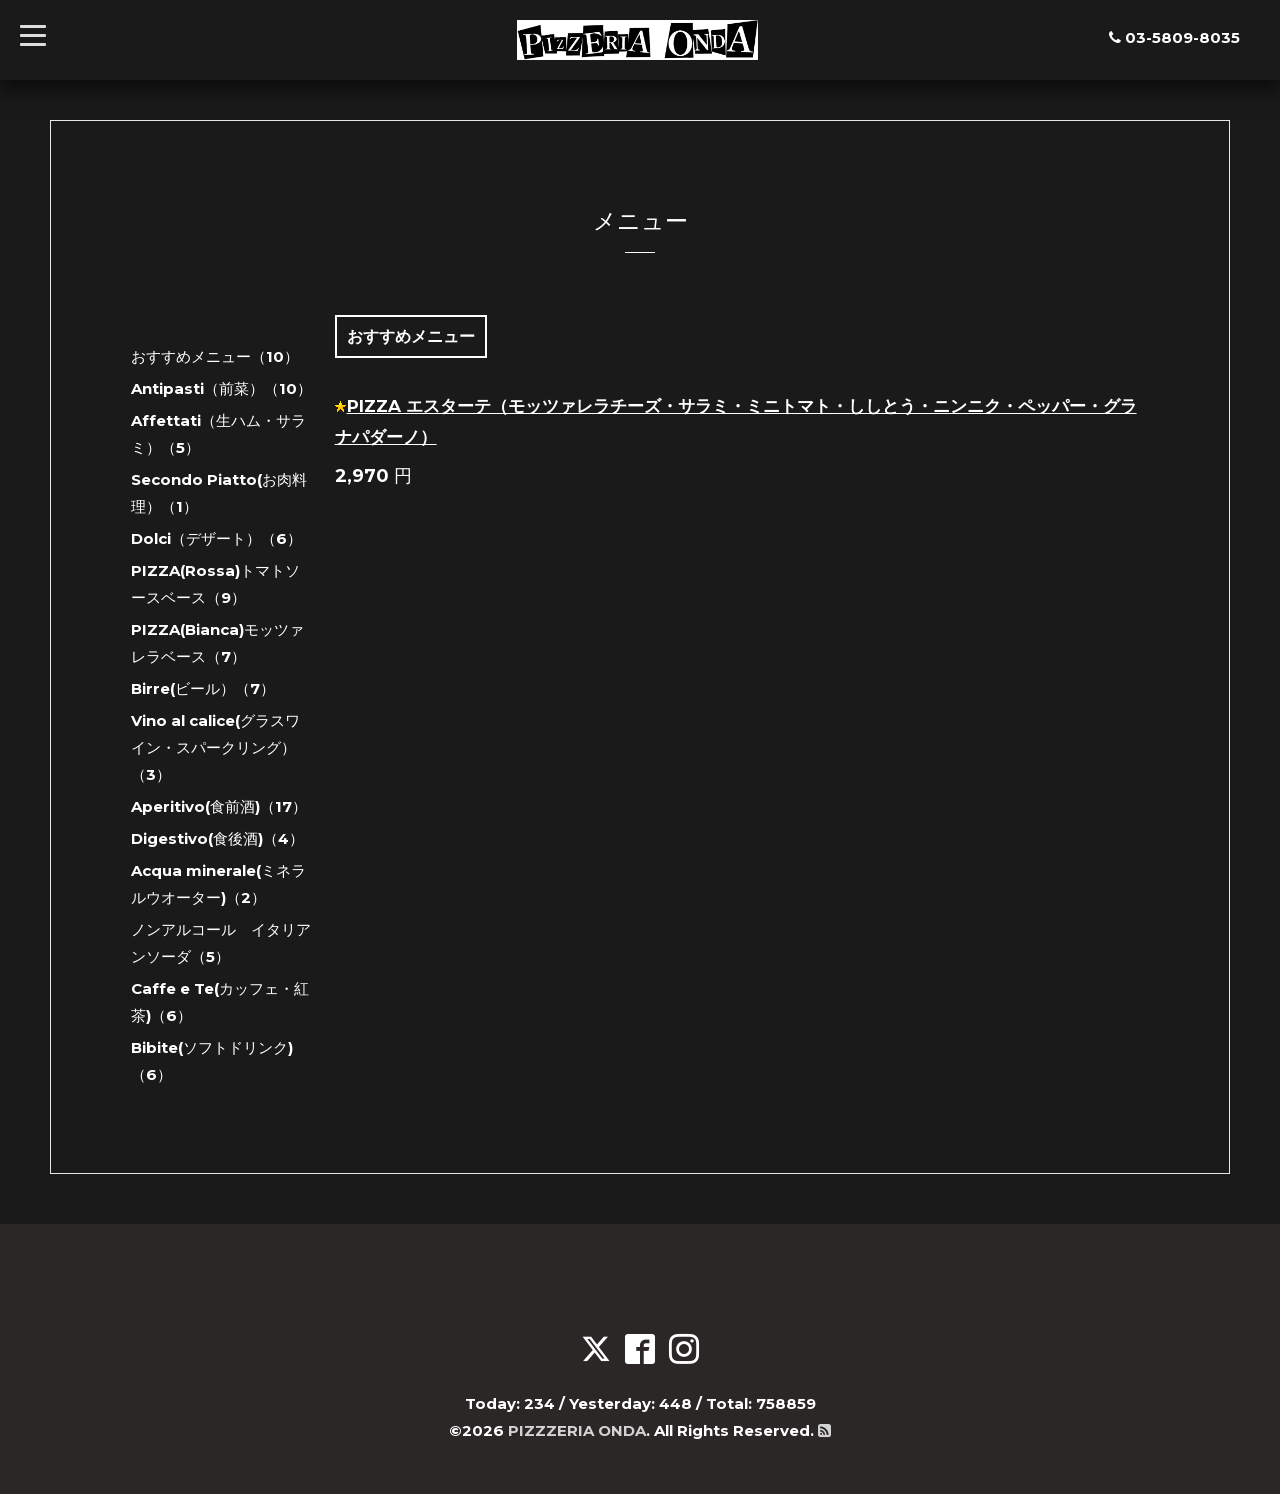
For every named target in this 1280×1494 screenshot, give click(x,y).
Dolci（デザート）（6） (216, 538)
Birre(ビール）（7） (203, 688)
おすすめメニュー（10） (215, 356)
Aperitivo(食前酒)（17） (219, 806)
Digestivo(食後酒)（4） (217, 838)
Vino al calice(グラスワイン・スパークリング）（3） (215, 747)
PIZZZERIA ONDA (577, 1430)
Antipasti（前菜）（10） (221, 388)
